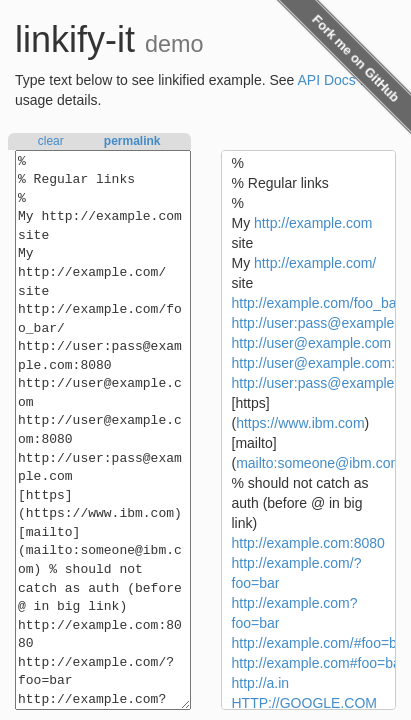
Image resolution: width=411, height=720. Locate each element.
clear (51, 141)
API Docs (327, 80)
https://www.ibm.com (300, 423)
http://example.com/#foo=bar (321, 643)
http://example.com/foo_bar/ (319, 303)
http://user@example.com (312, 343)
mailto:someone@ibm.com (319, 463)
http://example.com (313, 223)
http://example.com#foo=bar (319, 663)
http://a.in (261, 683)
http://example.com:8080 (308, 543)
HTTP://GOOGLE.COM (304, 703)
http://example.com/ (315, 263)
